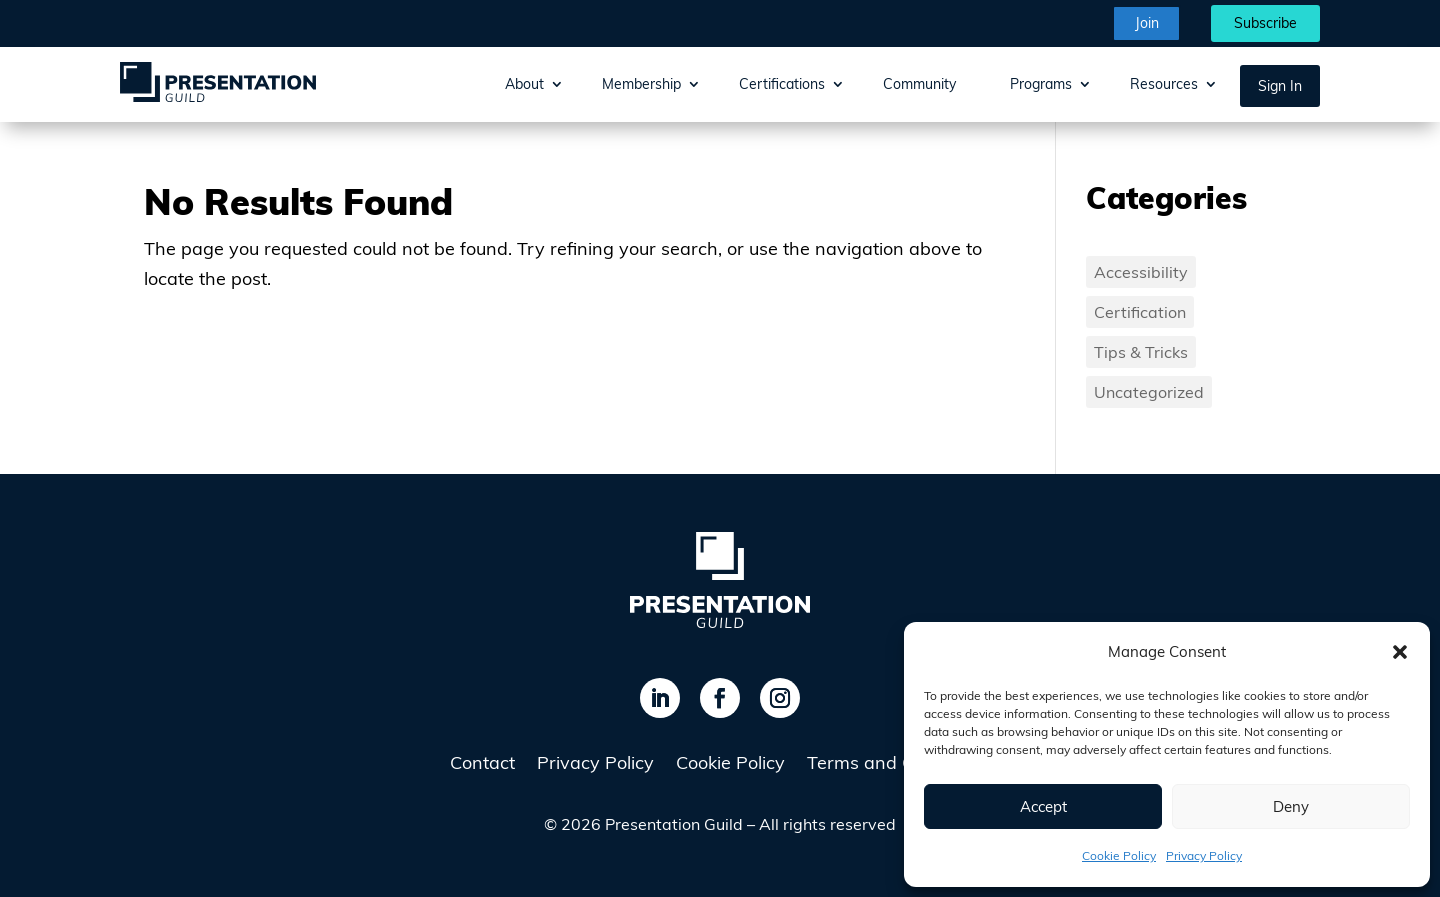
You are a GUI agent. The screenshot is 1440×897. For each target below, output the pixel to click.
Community (919, 84)
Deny (1291, 806)
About (524, 84)
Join (1147, 23)
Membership (641, 84)
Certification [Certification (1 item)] (1140, 312)
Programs (1041, 84)
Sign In (1280, 86)
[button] (1400, 652)
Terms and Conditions (898, 765)
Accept (1043, 806)
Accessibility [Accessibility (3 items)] (1141, 272)
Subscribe (1265, 23)
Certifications (782, 84)
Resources (1164, 84)
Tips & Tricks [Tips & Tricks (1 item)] (1141, 352)
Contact (482, 765)
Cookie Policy (1119, 855)
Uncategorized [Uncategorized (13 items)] (1149, 392)
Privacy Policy (1204, 855)
